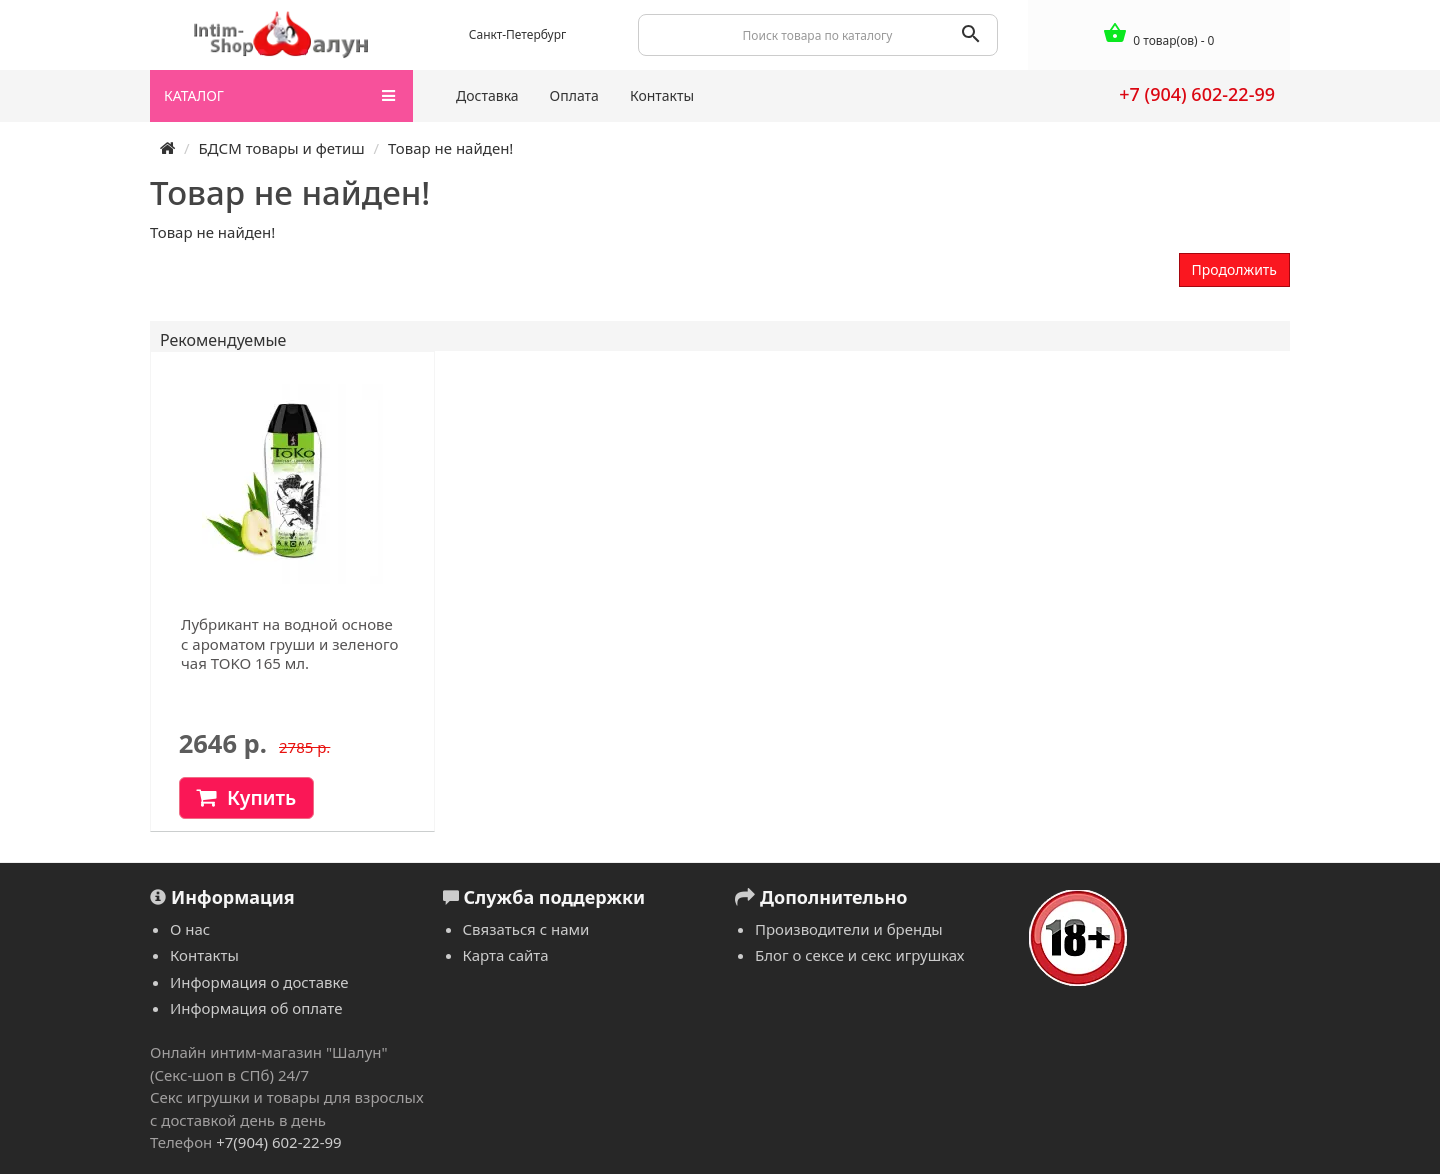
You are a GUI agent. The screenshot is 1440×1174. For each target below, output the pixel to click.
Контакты (662, 95)
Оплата (574, 95)
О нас (190, 929)
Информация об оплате (256, 1008)
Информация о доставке (259, 982)
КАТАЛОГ (279, 96)
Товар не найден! (450, 148)
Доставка (487, 95)
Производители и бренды (849, 929)
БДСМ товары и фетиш (281, 148)
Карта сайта (506, 955)
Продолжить (1234, 269)
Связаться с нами (526, 929)
